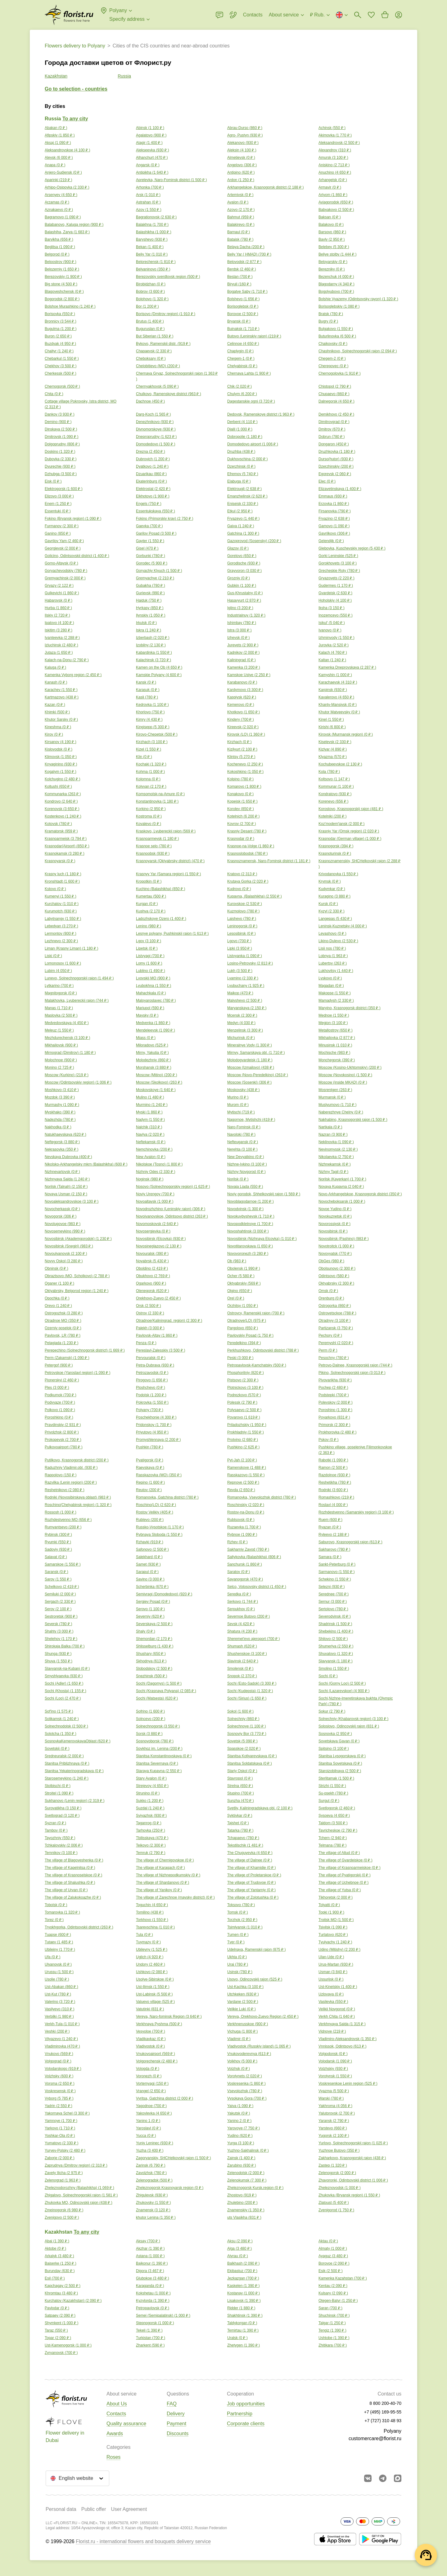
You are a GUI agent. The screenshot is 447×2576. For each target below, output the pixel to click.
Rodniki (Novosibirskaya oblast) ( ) (78, 1497)
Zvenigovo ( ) (62, 2217)
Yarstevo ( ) (332, 2128)
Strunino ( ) (148, 1793)
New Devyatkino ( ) (245, 1157)
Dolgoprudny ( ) (62, 444)
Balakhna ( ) (152, 224)
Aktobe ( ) (55, 2248)
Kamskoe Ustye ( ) (248, 675)
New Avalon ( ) (150, 1157)
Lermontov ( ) (60, 933)
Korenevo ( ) (333, 801)
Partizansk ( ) (335, 1328)
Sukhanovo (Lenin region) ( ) (75, 1800)
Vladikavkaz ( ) (151, 2039)
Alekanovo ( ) (243, 142)
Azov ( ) (148, 209)
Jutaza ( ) (59, 652)
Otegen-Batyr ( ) (338, 2300)
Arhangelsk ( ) (332, 180)
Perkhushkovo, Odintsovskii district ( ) (263, 1350)
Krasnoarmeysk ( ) (157, 838)
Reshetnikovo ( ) (64, 1490)
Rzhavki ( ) (149, 1542)
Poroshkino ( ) (59, 1417)
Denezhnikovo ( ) (155, 422)
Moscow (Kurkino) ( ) (66, 1075)
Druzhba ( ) (241, 451)
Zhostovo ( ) (241, 2195)
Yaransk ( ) (333, 2121)
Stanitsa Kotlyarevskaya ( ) (252, 1756)
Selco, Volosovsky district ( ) (256, 1586)
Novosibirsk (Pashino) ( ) (343, 1239)
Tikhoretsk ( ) (335, 1897)
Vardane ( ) (242, 2001)
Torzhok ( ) (242, 1920)
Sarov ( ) (58, 1579)
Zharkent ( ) (150, 2345)
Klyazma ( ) (332, 757)
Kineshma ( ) (58, 727)
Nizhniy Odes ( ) (155, 1172)
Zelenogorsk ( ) (337, 2173)
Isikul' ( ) (331, 623)
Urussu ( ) (59, 1972)
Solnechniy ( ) (243, 1719)
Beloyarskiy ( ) (332, 262)
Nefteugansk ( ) (242, 1142)
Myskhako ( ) (60, 1112)
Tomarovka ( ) (62, 1912)
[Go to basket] (385, 15)
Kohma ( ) (150, 771)
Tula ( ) (144, 1934)
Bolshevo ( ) (243, 299)
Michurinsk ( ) (241, 1038)
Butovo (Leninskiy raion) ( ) (254, 336)
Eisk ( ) (53, 481)
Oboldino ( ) (152, 1268)
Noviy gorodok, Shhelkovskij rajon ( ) (263, 1194)
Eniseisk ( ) (242, 503)
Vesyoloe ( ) (150, 2031)
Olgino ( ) (239, 1291)
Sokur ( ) (331, 1711)
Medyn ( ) (241, 1023)
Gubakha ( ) (150, 585)
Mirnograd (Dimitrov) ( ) (70, 1052)
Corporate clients (245, 2423)
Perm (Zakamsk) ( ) (67, 1358)
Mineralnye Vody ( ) (249, 1045)
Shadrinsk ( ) (335, 1624)
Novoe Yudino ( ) (334, 1209)
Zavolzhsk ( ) (151, 2173)
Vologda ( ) (147, 2068)
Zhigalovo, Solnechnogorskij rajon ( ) (81, 2195)
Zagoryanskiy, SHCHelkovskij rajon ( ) (173, 2158)
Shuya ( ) (58, 1661)
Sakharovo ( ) (334, 1549)
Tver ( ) (236, 1942)
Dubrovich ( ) (153, 459)
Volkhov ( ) (242, 2061)
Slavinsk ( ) (242, 1661)
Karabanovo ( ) (242, 682)
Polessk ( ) (242, 1402)
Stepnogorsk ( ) (155, 2323)
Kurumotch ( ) (61, 911)
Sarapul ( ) (147, 1572)
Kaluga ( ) (55, 667)
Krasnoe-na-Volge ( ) (250, 846)
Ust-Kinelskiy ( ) (337, 1987)
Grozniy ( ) (238, 578)
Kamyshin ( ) (335, 675)
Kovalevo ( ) (148, 824)
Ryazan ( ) (329, 1527)
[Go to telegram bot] (383, 2478)
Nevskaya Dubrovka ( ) (68, 1157)
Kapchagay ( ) (62, 2286)
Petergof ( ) (59, 1365)
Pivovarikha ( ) (335, 1380)
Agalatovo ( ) (151, 135)
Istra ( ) (239, 630)
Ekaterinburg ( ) (151, 481)
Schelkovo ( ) (62, 1586)
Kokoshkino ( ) (245, 771)
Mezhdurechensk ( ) (67, 1038)
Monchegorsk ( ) (336, 1060)
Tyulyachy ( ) (335, 1942)
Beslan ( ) (240, 276)
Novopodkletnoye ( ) (250, 1224)
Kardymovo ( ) (245, 690)
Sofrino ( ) (150, 1711)
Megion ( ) (333, 1023)
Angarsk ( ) (148, 165)
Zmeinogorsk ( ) (64, 2210)
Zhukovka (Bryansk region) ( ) (349, 2195)
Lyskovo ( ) (330, 978)
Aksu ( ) (240, 2241)
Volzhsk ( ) (238, 2068)
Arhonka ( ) (150, 187)
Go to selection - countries (76, 88)
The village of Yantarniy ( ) (251, 1890)
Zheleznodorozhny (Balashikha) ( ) (79, 2188)
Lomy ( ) (149, 963)
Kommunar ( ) (336, 786)
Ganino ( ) (58, 533)
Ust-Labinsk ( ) (154, 1994)
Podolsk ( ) (151, 1395)
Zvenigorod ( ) (336, 2210)
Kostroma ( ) (149, 816)
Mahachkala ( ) (151, 993)
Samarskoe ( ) (63, 1564)
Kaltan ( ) (332, 660)
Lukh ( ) (239, 971)
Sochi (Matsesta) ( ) (157, 1698)
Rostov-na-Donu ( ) (245, 1512)
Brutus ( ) (150, 321)
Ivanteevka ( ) (62, 637)
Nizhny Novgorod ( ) (246, 1172)
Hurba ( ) (58, 608)
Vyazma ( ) (333, 2091)
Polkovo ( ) (60, 1410)
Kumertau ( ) (151, 896)
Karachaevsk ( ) (337, 682)
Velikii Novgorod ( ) (336, 2009)
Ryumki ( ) (58, 1542)
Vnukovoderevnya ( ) (249, 2054)
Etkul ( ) (240, 511)
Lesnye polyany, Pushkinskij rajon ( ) (172, 933)
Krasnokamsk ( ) (64, 853)
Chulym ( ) (242, 394)
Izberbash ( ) (152, 637)
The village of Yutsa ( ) (339, 1890)
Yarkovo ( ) (60, 2128)
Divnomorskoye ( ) (156, 429)
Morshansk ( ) (153, 1067)
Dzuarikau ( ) (151, 474)
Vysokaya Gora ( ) (247, 2098)
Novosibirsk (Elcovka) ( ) (161, 1239)
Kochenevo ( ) (245, 764)
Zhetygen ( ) (243, 2345)
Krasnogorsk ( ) (335, 846)
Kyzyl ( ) (331, 911)
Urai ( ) (237, 1964)
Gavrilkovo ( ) (334, 533)
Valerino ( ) (60, 2001)
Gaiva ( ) (240, 526)
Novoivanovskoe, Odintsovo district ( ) (172, 1216)
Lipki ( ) (239, 948)
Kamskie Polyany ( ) (159, 675)
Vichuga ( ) (242, 2031)
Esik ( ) (330, 2271)
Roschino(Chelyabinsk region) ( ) (78, 1505)
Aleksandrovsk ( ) (339, 142)
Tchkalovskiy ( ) (64, 1845)
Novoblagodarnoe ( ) (250, 1201)
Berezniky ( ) (331, 269)
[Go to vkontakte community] (368, 2478)
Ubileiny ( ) (60, 1949)
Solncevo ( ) (150, 1719)
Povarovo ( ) (243, 1417)
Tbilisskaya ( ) (152, 1838)
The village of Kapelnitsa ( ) (70, 1867)
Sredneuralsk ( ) (64, 1756)
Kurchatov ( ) (62, 904)
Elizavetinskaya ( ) (339, 489)
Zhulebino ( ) (242, 2202)
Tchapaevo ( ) (243, 1838)
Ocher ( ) (241, 1276)
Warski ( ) (331, 2098)
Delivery (176, 2413)
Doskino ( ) (60, 451)
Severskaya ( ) (154, 1624)
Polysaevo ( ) (244, 1410)
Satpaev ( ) (60, 2315)
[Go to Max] (397, 2478)
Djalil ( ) (239, 429)
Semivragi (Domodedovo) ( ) (164, 1594)
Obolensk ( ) (243, 1268)
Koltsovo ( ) (334, 779)
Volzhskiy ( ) (333, 2068)
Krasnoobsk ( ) (152, 853)
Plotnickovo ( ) (245, 1387)
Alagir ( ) (149, 142)
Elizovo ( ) (59, 496)
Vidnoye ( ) (332, 2031)
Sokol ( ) (240, 1711)
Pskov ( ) (328, 1439)
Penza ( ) (146, 1343)
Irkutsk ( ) (146, 623)
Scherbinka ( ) (152, 1586)
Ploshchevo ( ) (150, 1387)
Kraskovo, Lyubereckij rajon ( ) (166, 831)
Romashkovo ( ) (336, 1497)
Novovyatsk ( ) (335, 1253)
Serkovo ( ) (242, 1601)
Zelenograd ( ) (63, 2180)
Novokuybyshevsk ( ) (250, 1216)
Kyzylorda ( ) (152, 2300)
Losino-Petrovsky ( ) (250, 963)
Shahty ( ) (59, 1631)
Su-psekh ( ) (333, 1793)
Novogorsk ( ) (60, 1216)
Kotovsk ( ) (58, 824)
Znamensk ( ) (153, 2210)
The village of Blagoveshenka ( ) (74, 1860)
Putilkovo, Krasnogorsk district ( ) (77, 1460)
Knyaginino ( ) (61, 764)
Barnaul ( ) (238, 232)
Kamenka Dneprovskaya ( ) (347, 667)
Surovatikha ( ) (63, 1808)
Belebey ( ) (333, 247)
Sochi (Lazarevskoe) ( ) (343, 1691)
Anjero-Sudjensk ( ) (63, 172)
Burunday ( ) (59, 2271)
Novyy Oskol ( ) (64, 1261)
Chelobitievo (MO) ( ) (158, 366)
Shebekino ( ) (335, 1631)
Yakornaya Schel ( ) (67, 2113)
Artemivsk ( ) (240, 195)
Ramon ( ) (333, 1467)
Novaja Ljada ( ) (245, 1186)
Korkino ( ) (151, 809)
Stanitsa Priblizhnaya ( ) (67, 1763)
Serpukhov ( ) (241, 1609)
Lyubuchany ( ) (245, 985)
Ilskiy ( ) (57, 615)
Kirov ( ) (54, 734)
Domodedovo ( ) (155, 444)
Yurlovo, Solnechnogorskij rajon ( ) (353, 2143)
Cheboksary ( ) (151, 358)
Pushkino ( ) (243, 1447)
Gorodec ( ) (151, 563)
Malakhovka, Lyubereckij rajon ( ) (77, 1000)
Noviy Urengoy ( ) (155, 1194)
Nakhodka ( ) (58, 1127)
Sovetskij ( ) (57, 1748)
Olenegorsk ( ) (152, 1291)
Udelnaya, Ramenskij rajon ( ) (256, 1949)
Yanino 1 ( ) (148, 2121)
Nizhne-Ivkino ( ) (247, 1164)
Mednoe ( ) (333, 1015)
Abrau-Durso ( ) (244, 128)
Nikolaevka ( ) (336, 1157)
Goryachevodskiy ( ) (66, 570)
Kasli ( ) (147, 697)
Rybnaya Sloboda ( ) (159, 1534)
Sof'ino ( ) (59, 1711)
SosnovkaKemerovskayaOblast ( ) (78, 1741)
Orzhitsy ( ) (242, 1306)
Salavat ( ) (56, 1557)
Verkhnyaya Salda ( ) (342, 2024)
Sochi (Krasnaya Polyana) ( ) (166, 1691)
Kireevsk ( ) (243, 727)
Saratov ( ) (238, 1572)
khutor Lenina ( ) (156, 2217)
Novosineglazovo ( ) (158, 1246)
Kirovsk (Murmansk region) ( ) (345, 734)
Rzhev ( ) (237, 1542)
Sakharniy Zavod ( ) (248, 1549)
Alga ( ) (239, 2248)
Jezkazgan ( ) (243, 2278)
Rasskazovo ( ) (245, 1475)
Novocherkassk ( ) (62, 1209)
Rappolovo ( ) (60, 1475)
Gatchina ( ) (243, 533)
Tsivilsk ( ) (332, 1927)
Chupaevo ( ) (334, 394)
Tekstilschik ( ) (245, 1845)
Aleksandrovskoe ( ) (67, 150)
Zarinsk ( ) (150, 2165)
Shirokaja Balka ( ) (64, 1646)
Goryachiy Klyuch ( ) (159, 570)
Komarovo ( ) (244, 786)
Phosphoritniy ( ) (245, 1372)
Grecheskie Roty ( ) (339, 570)
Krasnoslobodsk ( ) (247, 853)
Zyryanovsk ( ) (61, 2353)
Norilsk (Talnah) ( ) (66, 1186)
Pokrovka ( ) (152, 1402)
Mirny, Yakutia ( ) (152, 1052)
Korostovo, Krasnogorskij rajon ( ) (350, 809)
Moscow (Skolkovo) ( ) (159, 1082)
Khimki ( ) (57, 712)
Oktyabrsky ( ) (336, 1283)
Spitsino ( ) (333, 1748)
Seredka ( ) (239, 1594)
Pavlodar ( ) (57, 2308)
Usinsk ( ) (239, 1972)
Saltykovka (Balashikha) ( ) (254, 1557)
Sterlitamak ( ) (336, 1778)
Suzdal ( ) (150, 1808)
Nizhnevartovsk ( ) (62, 1172)
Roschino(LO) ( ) (156, 1505)
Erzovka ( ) (333, 503)
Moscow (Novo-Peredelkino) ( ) (257, 1075)
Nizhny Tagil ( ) (333, 1172)
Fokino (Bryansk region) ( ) (73, 518)
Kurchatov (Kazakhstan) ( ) (73, 2300)
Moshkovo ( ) (62, 1090)
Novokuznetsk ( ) (335, 1216)
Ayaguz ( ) (333, 2256)
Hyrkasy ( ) (149, 608)
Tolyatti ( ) (329, 1905)
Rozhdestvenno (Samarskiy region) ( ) (356, 1512)
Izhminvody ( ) (336, 637)
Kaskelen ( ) (243, 2286)
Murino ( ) (237, 1097)
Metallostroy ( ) (335, 1030)
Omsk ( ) (328, 1291)
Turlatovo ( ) (333, 1934)
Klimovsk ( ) (61, 757)
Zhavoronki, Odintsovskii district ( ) (353, 2180)
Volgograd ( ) (58, 2061)
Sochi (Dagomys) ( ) (159, 1683)
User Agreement (129, 2509)
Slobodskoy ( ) (154, 1668)
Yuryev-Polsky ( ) (65, 2150)
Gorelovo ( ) (241, 556)
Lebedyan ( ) (61, 926)
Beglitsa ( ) (60, 247)
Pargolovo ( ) (242, 1328)
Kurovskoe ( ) (244, 904)
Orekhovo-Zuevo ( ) (158, 1298)
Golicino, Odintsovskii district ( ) (77, 556)
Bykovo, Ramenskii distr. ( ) (163, 343)
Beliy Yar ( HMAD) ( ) (249, 254)
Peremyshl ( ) (335, 1343)
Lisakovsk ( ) (244, 2300)
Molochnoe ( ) (61, 1060)
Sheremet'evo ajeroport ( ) (253, 1639)
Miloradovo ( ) (152, 1045)
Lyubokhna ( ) (153, 985)
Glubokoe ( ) (152, 2278)
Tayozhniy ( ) (60, 1838)
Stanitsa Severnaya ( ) (157, 1763)
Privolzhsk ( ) (62, 1432)
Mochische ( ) (334, 1052)
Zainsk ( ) (241, 2158)
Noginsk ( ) (149, 1179)
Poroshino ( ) (335, 1410)
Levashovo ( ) (332, 933)
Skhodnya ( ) (151, 1661)
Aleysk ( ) (59, 157)
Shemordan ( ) (154, 1639)
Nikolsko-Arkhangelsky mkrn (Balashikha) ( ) (86, 1164)
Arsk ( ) (148, 195)
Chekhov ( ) (60, 366)
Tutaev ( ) (59, 1942)
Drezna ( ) (150, 451)
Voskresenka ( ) (246, 2083)
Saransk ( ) (56, 1572)
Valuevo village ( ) (155, 2001)
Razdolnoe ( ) (334, 1475)
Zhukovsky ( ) (153, 2202)
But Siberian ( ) (154, 336)
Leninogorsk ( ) (242, 926)
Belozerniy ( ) (62, 269)
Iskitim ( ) (58, 630)
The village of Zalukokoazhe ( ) (73, 1897)
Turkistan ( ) (150, 2338)
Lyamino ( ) (242, 978)
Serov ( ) (58, 1609)
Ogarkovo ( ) (151, 1283)
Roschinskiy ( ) (245, 1505)
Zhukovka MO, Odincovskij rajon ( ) (78, 2202)
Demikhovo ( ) (336, 414)
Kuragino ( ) (334, 896)
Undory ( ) (150, 1964)
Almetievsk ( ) (241, 157)
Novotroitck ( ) (336, 1246)
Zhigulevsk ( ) (152, 2195)
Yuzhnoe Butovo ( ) (338, 2150)
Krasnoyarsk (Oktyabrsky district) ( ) (170, 861)
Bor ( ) (147, 306)
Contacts (116, 2413)
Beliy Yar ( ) (152, 254)
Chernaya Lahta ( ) (249, 373)
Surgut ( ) (328, 1800)
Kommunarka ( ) (63, 794)
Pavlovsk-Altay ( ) (157, 1335)
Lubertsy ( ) (332, 963)
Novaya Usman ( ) (66, 1194)
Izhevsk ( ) (238, 637)
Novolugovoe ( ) (62, 1224)
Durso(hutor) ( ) (335, 459)
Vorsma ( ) (59, 2083)
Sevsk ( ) (241, 1624)
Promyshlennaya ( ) (158, 1439)
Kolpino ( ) (240, 779)
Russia (124, 76)
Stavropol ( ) (240, 1778)
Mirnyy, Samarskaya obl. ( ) (256, 1052)
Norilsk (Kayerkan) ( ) (342, 1179)
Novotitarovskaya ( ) (250, 1246)
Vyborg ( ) (59, 2098)
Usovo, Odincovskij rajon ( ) (254, 1979)
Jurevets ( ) (242, 645)
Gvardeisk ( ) (335, 593)
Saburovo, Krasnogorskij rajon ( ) (350, 1542)
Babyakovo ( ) (336, 209)
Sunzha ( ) (240, 1800)
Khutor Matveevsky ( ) (339, 712)
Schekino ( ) (334, 1579)
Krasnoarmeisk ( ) (66, 838)
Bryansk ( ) (239, 321)
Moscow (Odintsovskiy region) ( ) (78, 1082)
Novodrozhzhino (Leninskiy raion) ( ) (170, 1209)
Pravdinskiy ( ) (63, 1425)
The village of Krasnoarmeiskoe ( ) (349, 1867)
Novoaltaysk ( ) (154, 1201)
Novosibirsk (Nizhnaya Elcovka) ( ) (262, 1239)
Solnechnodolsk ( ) (66, 1726)
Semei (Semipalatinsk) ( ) (163, 2315)
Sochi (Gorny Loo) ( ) (342, 1683)
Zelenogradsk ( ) (154, 2180)
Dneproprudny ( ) (156, 437)
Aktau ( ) (328, 2241)
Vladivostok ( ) (150, 2046)
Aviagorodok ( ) (335, 202)
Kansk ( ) (146, 682)
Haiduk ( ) (148, 600)
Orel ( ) (235, 1298)
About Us (116, 2403)
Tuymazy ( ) (148, 1942)
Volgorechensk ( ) (157, 2061)
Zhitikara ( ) (332, 2345)
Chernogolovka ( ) (339, 373)
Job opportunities (246, 2403)
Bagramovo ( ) (63, 217)
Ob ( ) (236, 1261)
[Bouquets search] (357, 15)
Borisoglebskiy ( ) (338, 306)
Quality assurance (126, 2423)
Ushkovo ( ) (152, 1972)
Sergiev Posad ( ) (153, 1601)
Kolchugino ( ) (62, 779)
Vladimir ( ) (239, 2039)
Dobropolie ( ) (244, 437)
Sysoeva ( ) (334, 1815)
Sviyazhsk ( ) (151, 1815)
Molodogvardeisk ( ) (250, 1060)
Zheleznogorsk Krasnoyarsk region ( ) (169, 2188)
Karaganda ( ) (150, 2286)
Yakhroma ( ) (335, 2106)
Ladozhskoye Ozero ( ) (161, 918)
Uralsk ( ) (237, 2338)
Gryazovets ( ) (336, 578)
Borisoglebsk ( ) (242, 306)
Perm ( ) (327, 1350)
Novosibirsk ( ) (333, 1231)
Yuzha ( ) (149, 2150)
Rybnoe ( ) (242, 1534)
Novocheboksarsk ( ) (341, 1201)
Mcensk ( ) (242, 1015)
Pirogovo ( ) (152, 1380)
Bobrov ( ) (150, 291)
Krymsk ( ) (329, 881)
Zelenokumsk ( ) (246, 2180)
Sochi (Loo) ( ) (63, 1698)
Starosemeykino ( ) (66, 1778)
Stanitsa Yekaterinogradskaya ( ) (74, 1771)
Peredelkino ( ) (244, 1343)
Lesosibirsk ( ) (241, 933)
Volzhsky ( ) (59, 2076)
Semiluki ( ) (60, 1594)
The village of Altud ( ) (339, 1853)
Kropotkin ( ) (148, 881)
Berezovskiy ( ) (63, 276)
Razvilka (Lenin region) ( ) (71, 1482)
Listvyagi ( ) (150, 956)
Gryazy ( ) (59, 585)
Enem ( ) (58, 503)
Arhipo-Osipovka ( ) (67, 187)
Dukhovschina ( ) (247, 459)
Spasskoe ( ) (244, 1748)
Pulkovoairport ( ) (64, 1447)
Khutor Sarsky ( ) (61, 719)
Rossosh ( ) (60, 1512)
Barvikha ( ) (59, 239)
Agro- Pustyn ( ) (245, 135)
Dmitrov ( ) (331, 429)
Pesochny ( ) (333, 1358)
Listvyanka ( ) (244, 956)
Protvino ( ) (242, 1439)
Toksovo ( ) (241, 1905)
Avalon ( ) (237, 202)
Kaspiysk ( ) (241, 697)
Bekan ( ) (150, 247)
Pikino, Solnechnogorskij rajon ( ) (352, 1372)
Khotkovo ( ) (243, 712)
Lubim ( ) (58, 971)
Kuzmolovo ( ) (243, 911)
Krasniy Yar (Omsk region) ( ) (348, 831)
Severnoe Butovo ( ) (248, 1616)
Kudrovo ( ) (239, 889)
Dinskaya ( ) (61, 429)
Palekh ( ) (150, 1328)
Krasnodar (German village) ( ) (349, 838)
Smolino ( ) (333, 1668)
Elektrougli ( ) (244, 489)
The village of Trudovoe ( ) (251, 1882)
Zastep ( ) (332, 2165)
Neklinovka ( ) (336, 1142)
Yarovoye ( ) (243, 2128)
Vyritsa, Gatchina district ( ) (164, 2098)
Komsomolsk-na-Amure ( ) (160, 794)
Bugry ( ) (328, 321)
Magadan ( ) (331, 985)
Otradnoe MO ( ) (63, 1320)
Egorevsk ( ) (334, 474)
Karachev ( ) (61, 690)
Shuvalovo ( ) (335, 1653)
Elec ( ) (327, 481)
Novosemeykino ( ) (65, 1231)
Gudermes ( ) (335, 585)
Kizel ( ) (148, 749)
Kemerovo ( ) (240, 704)
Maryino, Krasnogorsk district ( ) (349, 1008)
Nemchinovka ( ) (154, 1149)
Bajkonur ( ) (152, 2263)
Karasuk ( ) (148, 690)
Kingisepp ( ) (152, 727)
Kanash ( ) (56, 682)
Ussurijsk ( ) (330, 1979)
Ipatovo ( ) (59, 623)
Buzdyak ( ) (60, 343)
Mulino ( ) (150, 1097)
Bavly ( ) (331, 239)
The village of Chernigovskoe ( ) (165, 1860)
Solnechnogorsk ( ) (158, 1726)
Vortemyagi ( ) (152, 2083)
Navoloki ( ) (241, 1134)
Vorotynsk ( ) (335, 2076)
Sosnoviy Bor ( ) (246, 1733)
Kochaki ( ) (151, 764)
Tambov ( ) (56, 1830)
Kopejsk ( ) (242, 801)
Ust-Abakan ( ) (61, 1987)
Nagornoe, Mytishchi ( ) (251, 1119)
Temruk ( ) (150, 1853)
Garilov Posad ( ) (156, 533)
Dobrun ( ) (331, 437)
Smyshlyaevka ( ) (64, 1676)
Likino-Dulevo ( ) (338, 941)
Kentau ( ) (332, 2286)
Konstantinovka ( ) (157, 801)
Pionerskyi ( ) (62, 1380)
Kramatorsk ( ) (61, 831)
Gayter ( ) (150, 541)
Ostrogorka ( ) (334, 1306)
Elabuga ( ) (239, 481)
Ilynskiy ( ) (150, 615)
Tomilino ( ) (150, 1912)
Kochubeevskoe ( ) (340, 764)
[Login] (398, 15)
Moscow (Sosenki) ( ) (249, 1082)
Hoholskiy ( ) (335, 600)
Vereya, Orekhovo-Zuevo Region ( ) (263, 2016)
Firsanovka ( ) (334, 511)
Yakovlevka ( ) (154, 2113)
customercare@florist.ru (375, 2438)
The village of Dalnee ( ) (249, 1860)
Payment (176, 2423)
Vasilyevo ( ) (59, 2009)
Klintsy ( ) (241, 757)
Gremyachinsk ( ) (65, 578)
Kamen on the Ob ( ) (159, 667)
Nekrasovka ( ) (61, 1149)
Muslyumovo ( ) (337, 1105)
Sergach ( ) (60, 1601)
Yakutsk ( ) (238, 2113)
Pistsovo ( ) (242, 1380)
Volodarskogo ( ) (63, 2068)
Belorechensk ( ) (156, 262)
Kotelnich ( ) (243, 816)
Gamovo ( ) (334, 526)
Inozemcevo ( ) (335, 615)
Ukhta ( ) (237, 1957)
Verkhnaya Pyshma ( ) (159, 2024)
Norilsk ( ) (237, 1179)
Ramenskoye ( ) (246, 1467)
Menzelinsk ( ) (245, 1030)
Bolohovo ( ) (152, 299)
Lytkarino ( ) (59, 985)
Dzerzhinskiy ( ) (336, 466)
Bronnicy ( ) (60, 321)
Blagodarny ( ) (336, 284)
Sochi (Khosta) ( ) (65, 1691)
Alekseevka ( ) (152, 150)
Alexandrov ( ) (334, 150)
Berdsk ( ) (241, 269)
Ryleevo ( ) (333, 1534)
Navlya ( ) (150, 1134)
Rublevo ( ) (150, 1520)
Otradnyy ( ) (334, 1320)
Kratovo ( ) (242, 874)
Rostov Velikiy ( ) (154, 1512)
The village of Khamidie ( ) (251, 1867)
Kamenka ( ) (243, 667)
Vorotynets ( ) (244, 2076)
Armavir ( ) (329, 187)
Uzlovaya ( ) (331, 1994)
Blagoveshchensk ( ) (64, 291)
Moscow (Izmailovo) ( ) (250, 1067)
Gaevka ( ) (149, 526)
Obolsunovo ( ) (336, 1268)
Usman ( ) (332, 1972)
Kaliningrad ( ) (241, 660)
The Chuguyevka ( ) (250, 1853)
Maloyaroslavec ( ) (156, 1000)
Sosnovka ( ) (335, 1733)
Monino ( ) (59, 1067)
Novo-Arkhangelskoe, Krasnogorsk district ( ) (360, 1194)
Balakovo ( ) (331, 224)
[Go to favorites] (371, 15)
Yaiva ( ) (240, 2106)
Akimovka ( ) (335, 135)
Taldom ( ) (333, 1823)
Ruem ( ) (330, 1520)
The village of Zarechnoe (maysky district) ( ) (175, 1897)
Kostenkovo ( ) (63, 816)
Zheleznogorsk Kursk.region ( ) (255, 2188)
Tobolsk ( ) (56, 1905)
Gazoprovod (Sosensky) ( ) (254, 541)
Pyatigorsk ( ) (149, 1460)
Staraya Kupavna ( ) (159, 1771)
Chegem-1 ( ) (241, 358)
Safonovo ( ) (152, 1549)
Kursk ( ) (328, 904)
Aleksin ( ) (241, 150)
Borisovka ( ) (60, 314)
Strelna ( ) (240, 1786)
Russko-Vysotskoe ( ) (160, 1527)
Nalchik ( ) (149, 1127)
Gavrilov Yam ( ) (64, 541)
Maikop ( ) (240, 993)
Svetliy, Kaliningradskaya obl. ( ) (259, 1808)
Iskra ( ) (148, 630)
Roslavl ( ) (333, 1505)
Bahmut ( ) (240, 217)
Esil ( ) (55, 2278)
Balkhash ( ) (243, 2263)
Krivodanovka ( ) (338, 874)
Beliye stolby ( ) (337, 254)
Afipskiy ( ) (59, 135)
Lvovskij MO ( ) (153, 978)
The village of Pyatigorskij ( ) (344, 1875)
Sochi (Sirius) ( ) (246, 1698)
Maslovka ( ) (61, 1015)
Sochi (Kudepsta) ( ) (250, 1691)
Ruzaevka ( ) (244, 1527)
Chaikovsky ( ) (332, 343)
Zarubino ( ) (241, 2165)
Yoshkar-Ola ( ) (60, 2135)
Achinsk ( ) (331, 128)
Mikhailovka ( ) (336, 1038)
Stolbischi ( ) (57, 1786)
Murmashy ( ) (62, 1105)
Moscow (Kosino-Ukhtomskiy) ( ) (350, 1067)
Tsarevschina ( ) (155, 1927)
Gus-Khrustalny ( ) (245, 593)
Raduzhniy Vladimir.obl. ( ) (71, 1467)
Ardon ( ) (240, 180)
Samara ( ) (329, 1557)
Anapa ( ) (55, 165)
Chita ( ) (54, 394)
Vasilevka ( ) (333, 2001)
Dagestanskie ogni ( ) (251, 401)
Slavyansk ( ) (335, 1661)
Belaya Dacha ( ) (245, 247)
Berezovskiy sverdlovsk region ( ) (168, 276)
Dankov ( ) (59, 414)
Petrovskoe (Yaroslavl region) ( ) (78, 1372)
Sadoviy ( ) (58, 1549)
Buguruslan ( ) (150, 329)
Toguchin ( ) (152, 1905)
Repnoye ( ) (243, 1482)
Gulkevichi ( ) (62, 593)
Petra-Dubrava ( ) (155, 1365)
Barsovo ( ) (332, 232)
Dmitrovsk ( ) (61, 437)
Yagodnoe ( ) (151, 2106)
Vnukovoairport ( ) (155, 2054)
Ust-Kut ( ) (58, 1994)
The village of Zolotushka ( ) (252, 1897)
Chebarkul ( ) (62, 358)
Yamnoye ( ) (61, 2121)
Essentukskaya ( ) (155, 511)
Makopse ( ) (334, 993)
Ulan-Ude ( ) (331, 1957)
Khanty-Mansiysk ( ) (337, 704)
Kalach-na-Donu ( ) (67, 660)
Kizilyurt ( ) (242, 749)
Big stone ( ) (61, 284)
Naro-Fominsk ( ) (243, 1127)
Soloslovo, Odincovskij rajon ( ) (348, 1726)
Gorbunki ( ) (150, 556)
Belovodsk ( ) (244, 262)
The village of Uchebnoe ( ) (343, 1882)
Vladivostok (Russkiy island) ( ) (259, 2046)
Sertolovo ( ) (333, 1609)
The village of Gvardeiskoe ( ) (345, 1860)
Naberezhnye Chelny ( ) (340, 1112)
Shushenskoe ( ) (247, 1653)
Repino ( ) (150, 1482)
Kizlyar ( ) (332, 749)
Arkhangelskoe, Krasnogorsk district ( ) (265, 187)
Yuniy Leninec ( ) (154, 2143)
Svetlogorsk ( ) (336, 1808)
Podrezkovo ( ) (244, 1395)
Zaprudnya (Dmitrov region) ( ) (76, 2165)
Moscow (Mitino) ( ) (156, 1075)
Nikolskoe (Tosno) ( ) (159, 1164)
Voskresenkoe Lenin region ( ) (347, 2083)
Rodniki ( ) (333, 1490)
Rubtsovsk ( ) (241, 1520)
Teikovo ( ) (151, 1845)
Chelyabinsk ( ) (242, 366)
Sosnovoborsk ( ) (155, 1741)
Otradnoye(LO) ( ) (246, 1320)
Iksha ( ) (331, 608)
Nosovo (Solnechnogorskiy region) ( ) (173, 1186)
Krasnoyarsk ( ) (60, 861)
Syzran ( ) (55, 1823)
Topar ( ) (58, 2338)
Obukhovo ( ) (153, 1276)
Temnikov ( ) (61, 1853)
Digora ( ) (150, 2271)
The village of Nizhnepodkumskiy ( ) (168, 1875)
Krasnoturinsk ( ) (334, 853)
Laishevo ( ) (241, 918)
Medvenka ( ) (153, 1023)
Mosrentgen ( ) (335, 1090)
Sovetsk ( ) (242, 1741)
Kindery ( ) (240, 719)
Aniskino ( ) (334, 165)
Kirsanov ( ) (60, 742)
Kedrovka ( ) (152, 704)
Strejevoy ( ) (152, 1786)
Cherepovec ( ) (333, 366)
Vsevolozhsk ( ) (244, 2091)
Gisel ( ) (147, 548)
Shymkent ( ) (61, 2323)
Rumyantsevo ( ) (63, 1527)
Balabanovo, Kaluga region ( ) (74, 224)
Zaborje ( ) (59, 2158)
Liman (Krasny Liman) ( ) (71, 948)
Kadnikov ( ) (243, 652)
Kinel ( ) (331, 719)
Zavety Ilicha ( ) (64, 2173)
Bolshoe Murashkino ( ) (70, 306)
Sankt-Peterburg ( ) (336, 1564)
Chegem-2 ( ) (332, 358)
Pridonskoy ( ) (153, 1425)
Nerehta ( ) (242, 1149)
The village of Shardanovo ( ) (162, 1882)
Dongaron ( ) (333, 444)
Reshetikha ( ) (334, 1482)
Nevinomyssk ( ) (338, 1149)
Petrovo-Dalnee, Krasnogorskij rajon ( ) (355, 1365)
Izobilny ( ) (151, 645)
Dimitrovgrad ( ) (334, 422)
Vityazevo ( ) (61, 2039)
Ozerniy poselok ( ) (63, 1328)
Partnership (239, 2413)
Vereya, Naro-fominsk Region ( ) (169, 2016)
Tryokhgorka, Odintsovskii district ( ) (79, 1927)
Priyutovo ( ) (152, 1432)
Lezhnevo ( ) (61, 941)
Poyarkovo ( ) (334, 1417)
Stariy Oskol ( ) (242, 1771)
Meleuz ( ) (59, 1030)
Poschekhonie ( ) (156, 1417)
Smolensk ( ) (240, 1668)
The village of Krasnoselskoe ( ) (73, 1875)
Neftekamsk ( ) (150, 1142)
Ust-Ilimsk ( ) (152, 1987)
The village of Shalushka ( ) (70, 1882)
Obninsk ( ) (56, 1268)
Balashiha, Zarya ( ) (67, 232)
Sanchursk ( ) (244, 1564)
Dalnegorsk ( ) (336, 401)
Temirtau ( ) (243, 2330)
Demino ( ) (58, 422)
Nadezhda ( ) (60, 1119)
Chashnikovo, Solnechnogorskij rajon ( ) (357, 351)
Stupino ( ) (240, 1793)
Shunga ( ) (58, 1653)
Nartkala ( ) (330, 1127)
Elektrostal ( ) (153, 489)
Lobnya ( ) (333, 956)
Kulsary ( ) (333, 2293)
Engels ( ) (148, 503)
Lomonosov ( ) (63, 963)
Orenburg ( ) (331, 1298)
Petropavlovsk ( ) (152, 2308)
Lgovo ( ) (239, 941)
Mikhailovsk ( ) (61, 1045)
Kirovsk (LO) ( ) (246, 734)
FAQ (172, 2403)
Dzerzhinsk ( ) (241, 466)
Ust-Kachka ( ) (245, 1987)
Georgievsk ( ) (63, 548)
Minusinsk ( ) (335, 1045)
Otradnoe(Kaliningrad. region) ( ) (169, 1320)
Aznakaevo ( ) (59, 209)
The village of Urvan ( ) (66, 1890)
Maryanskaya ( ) (246, 1008)
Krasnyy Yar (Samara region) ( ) (168, 874)
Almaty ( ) (332, 2248)
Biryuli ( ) (239, 284)
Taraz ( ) (56, 2330)
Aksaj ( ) (58, 142)
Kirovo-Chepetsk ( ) (157, 734)
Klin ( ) (144, 757)
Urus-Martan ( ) (335, 1964)
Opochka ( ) (57, 1298)
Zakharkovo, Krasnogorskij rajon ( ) (352, 2158)
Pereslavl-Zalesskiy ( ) (160, 1350)
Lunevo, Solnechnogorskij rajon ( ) (79, 978)
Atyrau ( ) (237, 2256)
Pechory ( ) (330, 1335)
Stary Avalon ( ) (151, 1778)
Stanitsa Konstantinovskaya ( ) (164, 1756)
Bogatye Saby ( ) (247, 291)
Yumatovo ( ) (61, 2143)
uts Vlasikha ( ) (244, 2217)
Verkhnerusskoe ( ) (247, 2024)
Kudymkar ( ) (331, 889)
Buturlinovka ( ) (337, 336)
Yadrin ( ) (58, 2106)
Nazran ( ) (333, 1134)
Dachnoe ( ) (150, 401)
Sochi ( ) (328, 1676)
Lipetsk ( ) (147, 948)
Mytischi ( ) (241, 1112)
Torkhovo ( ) (152, 1920)
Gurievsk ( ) (150, 593)
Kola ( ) (329, 771)
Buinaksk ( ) (243, 329)
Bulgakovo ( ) (335, 329)
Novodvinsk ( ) (245, 1209)
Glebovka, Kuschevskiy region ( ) (352, 548)
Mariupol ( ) (150, 1008)
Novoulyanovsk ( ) (66, 1253)
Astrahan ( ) (148, 202)
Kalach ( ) (332, 652)
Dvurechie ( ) (60, 466)
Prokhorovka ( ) (337, 1432)
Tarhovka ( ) (150, 1830)
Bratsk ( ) (330, 314)
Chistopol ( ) (334, 386)
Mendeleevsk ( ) (155, 1030)
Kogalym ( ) (60, 771)
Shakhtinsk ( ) (245, 2315)
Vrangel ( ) (151, 2091)
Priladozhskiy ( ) (246, 1425)
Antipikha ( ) (152, 172)
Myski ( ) (149, 1112)
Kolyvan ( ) (151, 786)
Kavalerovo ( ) (336, 697)
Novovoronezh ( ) (247, 1253)
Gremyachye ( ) (155, 578)
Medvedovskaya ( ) (67, 1023)
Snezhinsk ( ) (151, 1676)
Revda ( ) (241, 1490)
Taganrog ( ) (148, 1823)
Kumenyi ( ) (60, 896)
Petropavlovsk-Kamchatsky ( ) (256, 1365)
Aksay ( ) (148, 2241)
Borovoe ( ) (242, 314)
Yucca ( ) (146, 2135)
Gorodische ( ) (243, 563)
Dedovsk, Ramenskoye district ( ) (260, 414)
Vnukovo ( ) (59, 2054)
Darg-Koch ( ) (153, 414)
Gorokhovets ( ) (337, 563)
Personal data (61, 2509)
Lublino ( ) (150, 971)
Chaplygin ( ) (240, 351)
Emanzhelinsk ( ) (247, 496)
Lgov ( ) (148, 941)
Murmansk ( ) (332, 1097)
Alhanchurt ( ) (152, 157)
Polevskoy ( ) (335, 1402)
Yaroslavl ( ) (148, 2128)
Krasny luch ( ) (63, 874)
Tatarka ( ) (240, 1830)
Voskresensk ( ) (60, 2091)
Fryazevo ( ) (243, 518)
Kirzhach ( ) (152, 742)
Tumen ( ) (238, 1934)
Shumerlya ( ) (335, 1646)
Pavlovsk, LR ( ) (62, 1335)
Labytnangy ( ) (63, 918)
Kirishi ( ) (332, 727)
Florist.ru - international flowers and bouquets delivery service (143, 2541)
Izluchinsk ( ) (61, 645)
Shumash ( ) (242, 1646)
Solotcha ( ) (60, 1733)
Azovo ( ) (241, 209)
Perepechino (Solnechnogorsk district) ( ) (85, 1350)
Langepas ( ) (335, 918)
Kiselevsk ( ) (334, 742)
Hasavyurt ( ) (244, 600)
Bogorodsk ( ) (62, 299)
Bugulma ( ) (60, 329)
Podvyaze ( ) (60, 1402)
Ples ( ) (57, 1387)
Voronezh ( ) (148, 2076)
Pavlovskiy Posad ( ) (250, 1335)
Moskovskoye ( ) (156, 1090)
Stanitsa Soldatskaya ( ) (249, 1763)
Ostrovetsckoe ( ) (337, 1313)
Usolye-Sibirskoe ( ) (155, 1979)
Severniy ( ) (150, 1616)
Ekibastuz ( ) (242, 2271)
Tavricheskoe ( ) (337, 1830)
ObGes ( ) (331, 1261)
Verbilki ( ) (59, 2016)
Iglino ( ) (240, 608)
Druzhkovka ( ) (336, 451)
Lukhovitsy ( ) (335, 971)
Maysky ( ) (147, 1015)
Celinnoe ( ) (243, 343)
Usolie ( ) (57, 1979)
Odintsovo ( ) (333, 1276)
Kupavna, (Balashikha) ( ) (254, 896)
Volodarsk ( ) (335, 2061)
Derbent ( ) (242, 422)
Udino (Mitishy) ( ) (339, 1949)
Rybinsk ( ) (58, 1534)
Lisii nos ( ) (332, 948)
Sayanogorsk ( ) (245, 1579)
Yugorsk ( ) (333, 2135)
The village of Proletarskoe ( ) (254, 1875)
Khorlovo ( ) (150, 712)
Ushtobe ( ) (334, 2338)
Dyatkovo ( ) (152, 466)
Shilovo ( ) (333, 1639)
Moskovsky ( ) (243, 1090)
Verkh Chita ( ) (336, 2016)
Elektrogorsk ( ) (64, 489)
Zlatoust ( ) (333, 2202)
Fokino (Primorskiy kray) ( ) (164, 518)
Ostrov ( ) (150, 1313)
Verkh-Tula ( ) (62, 2024)
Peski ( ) (240, 1358)
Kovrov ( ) (241, 824)
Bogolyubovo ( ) (336, 291)
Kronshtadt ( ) (62, 881)
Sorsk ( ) (149, 1733)
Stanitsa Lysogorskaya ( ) (342, 1756)
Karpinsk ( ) (332, 690)
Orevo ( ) (58, 1306)
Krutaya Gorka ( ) (247, 881)
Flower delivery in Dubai (65, 2436)
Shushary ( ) (151, 1653)
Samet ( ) (148, 1564)
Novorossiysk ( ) (334, 1224)
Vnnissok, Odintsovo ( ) (342, 2046)
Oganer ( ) (59, 1283)
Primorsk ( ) (334, 1425)
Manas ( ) (59, 1008)
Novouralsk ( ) (152, 1253)
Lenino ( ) (148, 926)
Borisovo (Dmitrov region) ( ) (165, 314)
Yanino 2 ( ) (239, 2121)
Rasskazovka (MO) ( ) (159, 1475)
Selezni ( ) (331, 1586)
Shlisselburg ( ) (154, 1646)
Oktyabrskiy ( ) (244, 1283)
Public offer (93, 2509)
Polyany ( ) (149, 1410)
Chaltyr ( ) (59, 351)
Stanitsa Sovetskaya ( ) (340, 1763)
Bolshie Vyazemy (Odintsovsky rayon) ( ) (358, 299)
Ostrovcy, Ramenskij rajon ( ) (255, 1313)
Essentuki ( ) (58, 511)
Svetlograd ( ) (62, 1815)
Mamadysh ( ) (336, 1000)
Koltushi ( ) (58, 786)
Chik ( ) (239, 386)
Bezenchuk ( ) (336, 276)
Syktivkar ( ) (239, 1815)
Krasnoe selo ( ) (154, 846)
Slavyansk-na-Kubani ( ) (67, 1668)
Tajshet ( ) (238, 1823)
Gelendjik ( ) (331, 541)
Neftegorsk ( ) (62, 1142)
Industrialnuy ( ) (246, 615)
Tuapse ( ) (58, 1934)
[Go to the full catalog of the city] (69, 15)
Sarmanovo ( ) (336, 1572)
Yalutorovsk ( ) (336, 2113)
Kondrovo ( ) (61, 801)
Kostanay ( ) (243, 2293)
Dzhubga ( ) (61, 474)
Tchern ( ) (332, 1838)
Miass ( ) (146, 1038)
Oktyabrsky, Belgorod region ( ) (77, 1291)
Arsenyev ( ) (61, 195)
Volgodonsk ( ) (333, 2054)
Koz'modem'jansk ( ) (341, 824)
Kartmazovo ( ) (62, 697)
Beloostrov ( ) (60, 262)
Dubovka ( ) (60, 459)
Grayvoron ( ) (244, 570)
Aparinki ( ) (58, 180)
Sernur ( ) (332, 1601)
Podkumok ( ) (60, 1395)
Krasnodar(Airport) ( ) (67, 846)
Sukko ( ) (149, 1800)
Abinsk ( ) (150, 128)
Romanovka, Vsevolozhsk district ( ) (261, 1497)
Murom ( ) (238, 1105)
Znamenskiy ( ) (245, 2210)
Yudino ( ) (240, 2135)
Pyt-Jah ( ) (242, 1460)
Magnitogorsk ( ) (61, 993)
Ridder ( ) (241, 2308)
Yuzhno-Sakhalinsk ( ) (248, 2150)
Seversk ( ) (58, 1624)
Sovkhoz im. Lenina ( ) (159, 1748)
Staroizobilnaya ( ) (339, 1771)
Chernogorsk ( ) (62, 386)
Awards (114, 2433)
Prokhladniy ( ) (245, 1432)
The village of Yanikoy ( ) (159, 1890)
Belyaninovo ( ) (153, 269)
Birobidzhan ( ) (150, 284)
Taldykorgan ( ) (242, 2323)
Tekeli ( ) (149, 2330)
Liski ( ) (53, 956)
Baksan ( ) (329, 217)
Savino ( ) (150, 1579)
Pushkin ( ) (149, 1447)
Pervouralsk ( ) (150, 1358)
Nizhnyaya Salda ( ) (67, 1179)
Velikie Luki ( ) (241, 2009)
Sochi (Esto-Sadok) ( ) (251, 1683)
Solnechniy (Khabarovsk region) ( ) (353, 1719)
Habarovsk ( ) (58, 600)
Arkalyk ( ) (59, 2256)
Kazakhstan (56, 76)
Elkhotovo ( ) (152, 496)
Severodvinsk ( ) (334, 1616)
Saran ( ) (330, 2308)
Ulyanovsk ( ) (58, 1964)
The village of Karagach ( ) (160, 1867)
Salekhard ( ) (149, 1557)
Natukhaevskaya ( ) (65, 1134)
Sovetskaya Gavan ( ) (338, 1741)
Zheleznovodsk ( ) (339, 2188)
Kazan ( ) (55, 704)
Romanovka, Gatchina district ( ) (167, 1497)
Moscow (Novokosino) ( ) (345, 1075)
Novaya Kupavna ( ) (341, 1186)
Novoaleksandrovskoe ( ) (71, 1201)
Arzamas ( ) (57, 202)
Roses (113, 2457)
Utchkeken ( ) (243, 1994)
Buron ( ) (58, 336)
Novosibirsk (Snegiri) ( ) (69, 1246)
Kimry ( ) (149, 719)
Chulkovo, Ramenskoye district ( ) (168, 394)
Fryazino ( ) (334, 518)
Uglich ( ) (149, 1957)
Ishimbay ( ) (241, 623)
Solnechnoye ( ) (246, 1726)
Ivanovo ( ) (329, 630)
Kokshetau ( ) (153, 2293)
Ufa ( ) (52, 1957)
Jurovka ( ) (333, 645)
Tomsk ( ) (237, 1912)
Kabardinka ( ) (154, 652)
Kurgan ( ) (147, 904)
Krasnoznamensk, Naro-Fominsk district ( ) (268, 861)
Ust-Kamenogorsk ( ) (68, 2345)
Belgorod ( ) (57, 254)
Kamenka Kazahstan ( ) (342, 2278)
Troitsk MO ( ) (336, 1920)
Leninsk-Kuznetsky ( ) (342, 926)
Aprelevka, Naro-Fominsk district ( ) (171, 180)
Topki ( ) (331, 1912)
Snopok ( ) (242, 1676)
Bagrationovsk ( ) (156, 217)
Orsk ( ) (148, 1306)
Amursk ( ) (333, 157)
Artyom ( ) (332, 195)
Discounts (177, 2433)
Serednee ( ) (333, 1594)
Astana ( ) (150, 2256)
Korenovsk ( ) (62, 809)
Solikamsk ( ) (62, 1719)
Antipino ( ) (241, 172)
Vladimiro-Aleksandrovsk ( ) (347, 2039)
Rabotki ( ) (333, 1460)
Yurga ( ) (240, 2143)
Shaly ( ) (145, 1631)
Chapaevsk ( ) (154, 351)
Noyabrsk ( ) (152, 1261)
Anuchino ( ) (334, 172)
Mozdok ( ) (60, 1097)
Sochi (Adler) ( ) (64, 1683)
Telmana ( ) (332, 1845)
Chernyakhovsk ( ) (157, 386)
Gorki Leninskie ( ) (338, 556)
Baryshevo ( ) (152, 239)
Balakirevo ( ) (241, 224)
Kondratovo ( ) (334, 794)
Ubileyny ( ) (151, 1949)
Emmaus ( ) (332, 496)
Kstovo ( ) (55, 889)
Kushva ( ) (150, 911)
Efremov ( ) (242, 474)
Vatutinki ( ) (150, 2009)
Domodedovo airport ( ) (252, 444)
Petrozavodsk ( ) (152, 1372)
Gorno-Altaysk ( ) (61, 563)
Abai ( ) (57, 2241)
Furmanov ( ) (62, 526)
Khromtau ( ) (61, 2293)
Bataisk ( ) (240, 239)
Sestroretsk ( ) (61, 1616)
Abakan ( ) (56, 128)
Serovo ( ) (150, 1609)
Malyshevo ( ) (244, 1000)
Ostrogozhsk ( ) (64, 1313)
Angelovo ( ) (242, 165)
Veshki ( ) (57, 2031)
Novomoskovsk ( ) (157, 1224)
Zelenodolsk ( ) (245, 2173)
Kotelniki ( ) (332, 816)
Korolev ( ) (240, 809)
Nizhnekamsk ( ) (334, 1164)
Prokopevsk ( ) (63, 1439)
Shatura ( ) (242, 1631)
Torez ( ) (54, 1920)
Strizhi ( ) (332, 1786)
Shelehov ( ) (61, 1639)
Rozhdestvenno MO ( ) (68, 1520)
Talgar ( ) (332, 2323)
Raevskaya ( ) (150, 1467)
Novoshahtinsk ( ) (248, 1231)
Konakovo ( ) (240, 794)
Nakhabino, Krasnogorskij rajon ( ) (352, 1119)
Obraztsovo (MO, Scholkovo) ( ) (77, 1276)
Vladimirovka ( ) (62, 2046)
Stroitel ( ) (59, 1793)
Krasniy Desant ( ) (246, 831)
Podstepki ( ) (333, 1395)
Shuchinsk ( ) (334, 2315)
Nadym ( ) (150, 1119)
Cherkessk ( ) (60, 373)
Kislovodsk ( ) (58, 749)
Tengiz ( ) (332, 2330)
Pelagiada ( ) (61, 1343)
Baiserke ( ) (60, 2263)
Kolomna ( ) (148, 779)
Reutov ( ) (149, 1490)
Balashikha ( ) (153, 232)
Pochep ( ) (333, 1387)
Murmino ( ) (152, 1105)
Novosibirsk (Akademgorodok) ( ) (78, 1239)
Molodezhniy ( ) (153, 1060)
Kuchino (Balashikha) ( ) (160, 889)
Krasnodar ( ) (240, 838)
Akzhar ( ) (150, 2248)
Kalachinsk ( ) (153, 660)
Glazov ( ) (238, 548)
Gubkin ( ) (241, 585)
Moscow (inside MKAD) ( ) (342, 1082)
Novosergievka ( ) (153, 1231)
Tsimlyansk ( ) (245, 1927)
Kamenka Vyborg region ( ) (73, 675)
